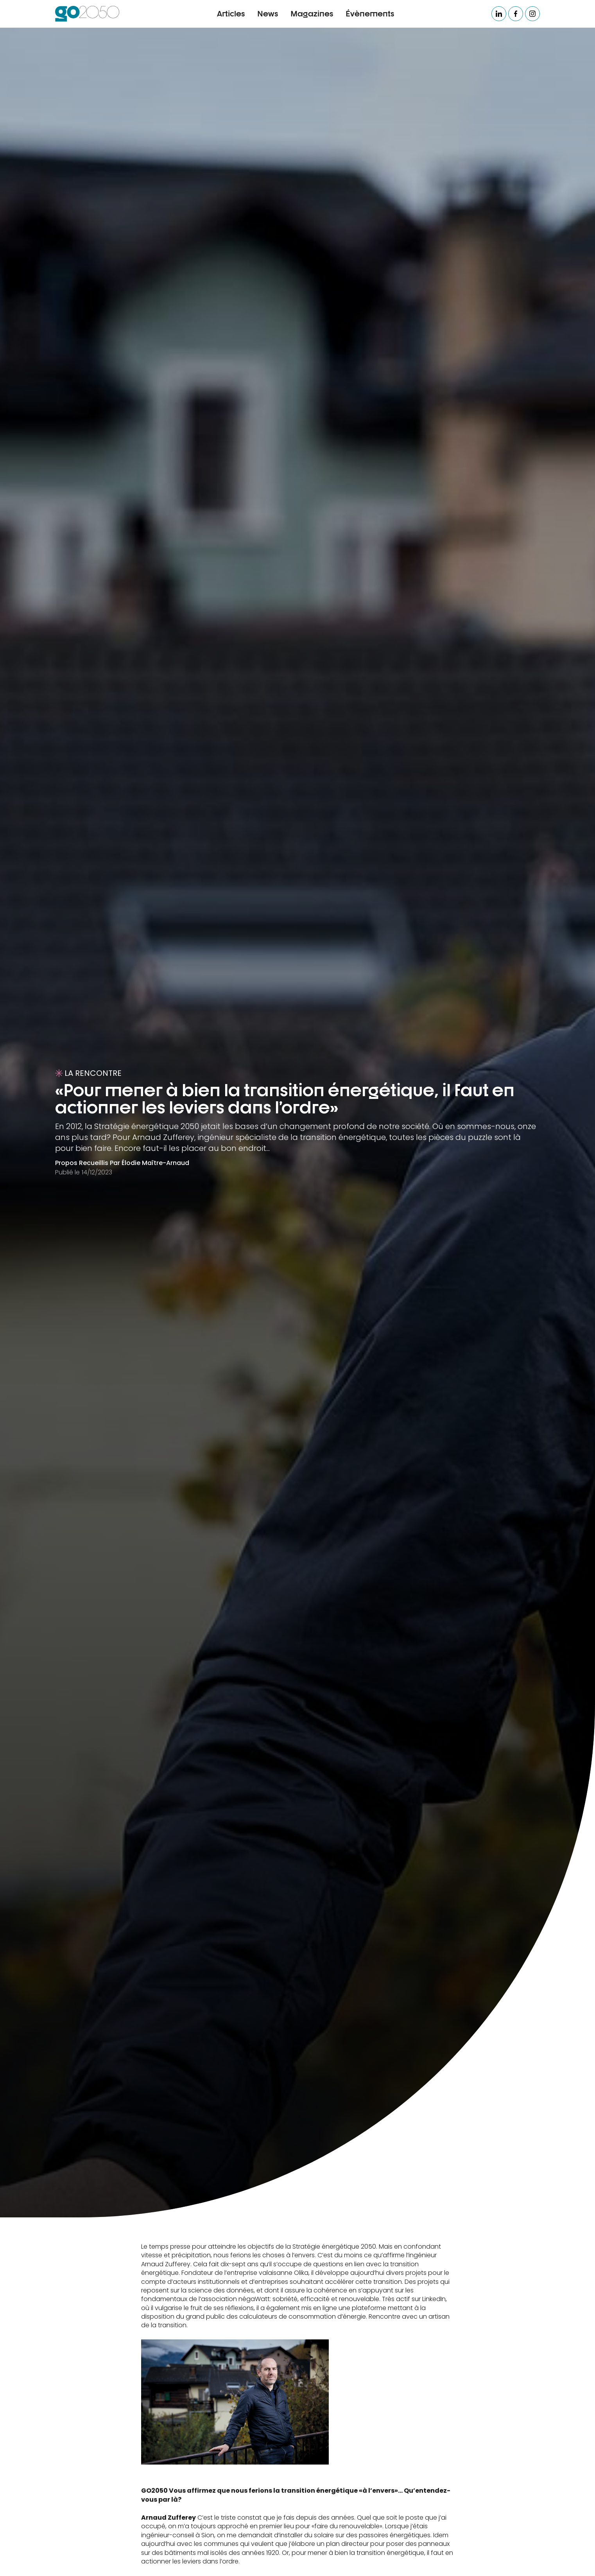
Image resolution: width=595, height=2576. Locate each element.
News (267, 13)
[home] (87, 14)
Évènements (370, 13)
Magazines (311, 13)
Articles (231, 13)
